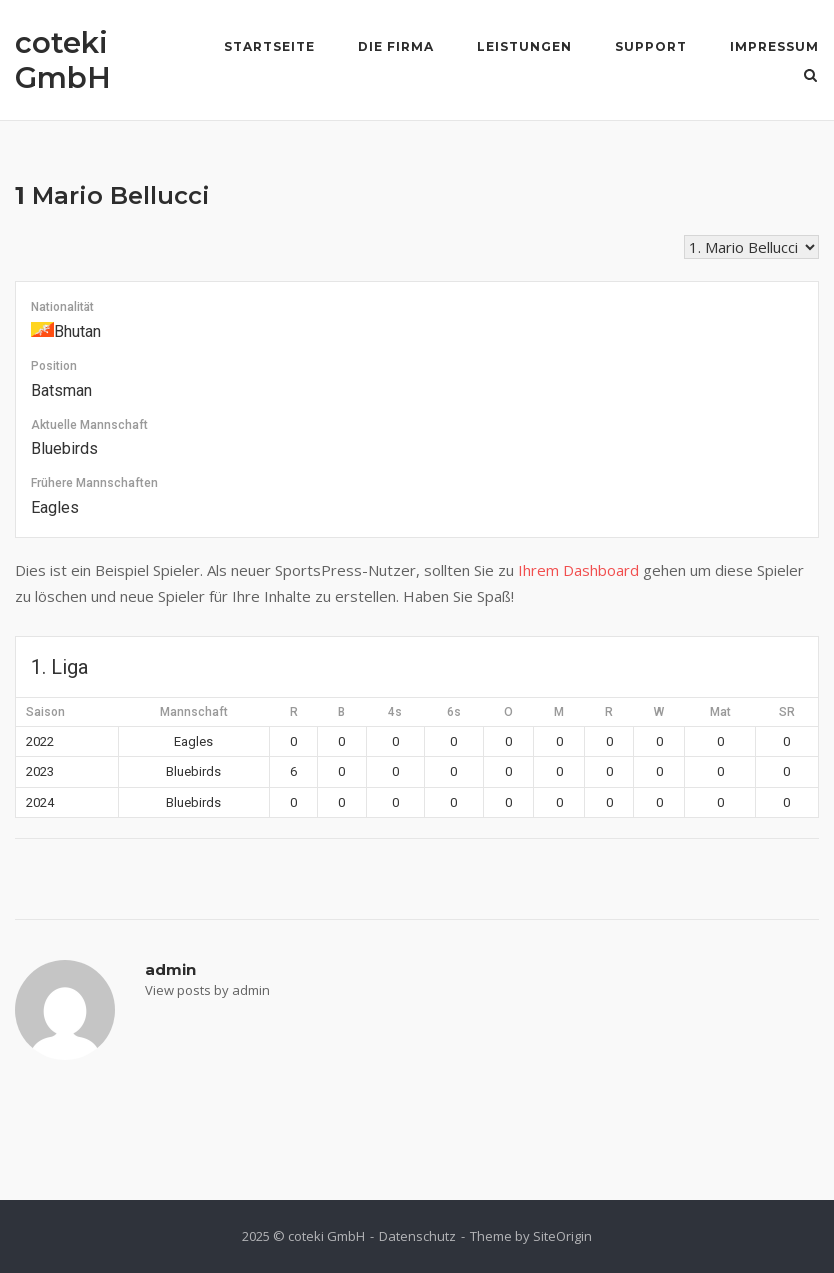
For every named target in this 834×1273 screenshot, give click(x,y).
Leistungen (524, 46)
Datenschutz (417, 1236)
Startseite (269, 46)
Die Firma (396, 46)
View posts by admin (207, 990)
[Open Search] (810, 77)
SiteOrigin (562, 1236)
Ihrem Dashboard (578, 570)
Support (651, 46)
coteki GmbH (63, 60)
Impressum (774, 46)
